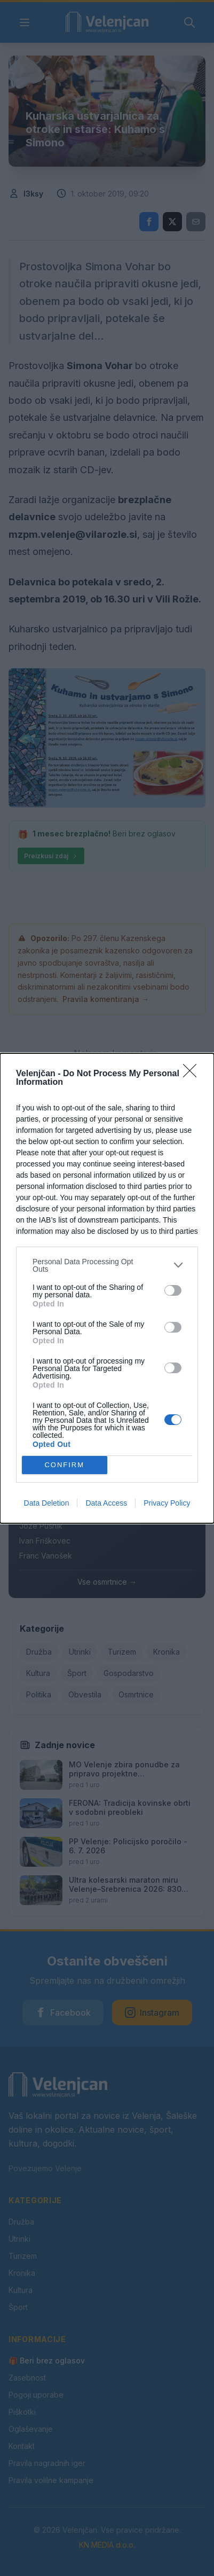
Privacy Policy (167, 1503)
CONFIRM (64, 1465)
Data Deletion (46, 1503)
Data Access (106, 1503)
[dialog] (107, 1288)
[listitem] (107, 1265)
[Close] (193, 1074)
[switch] (172, 1290)
